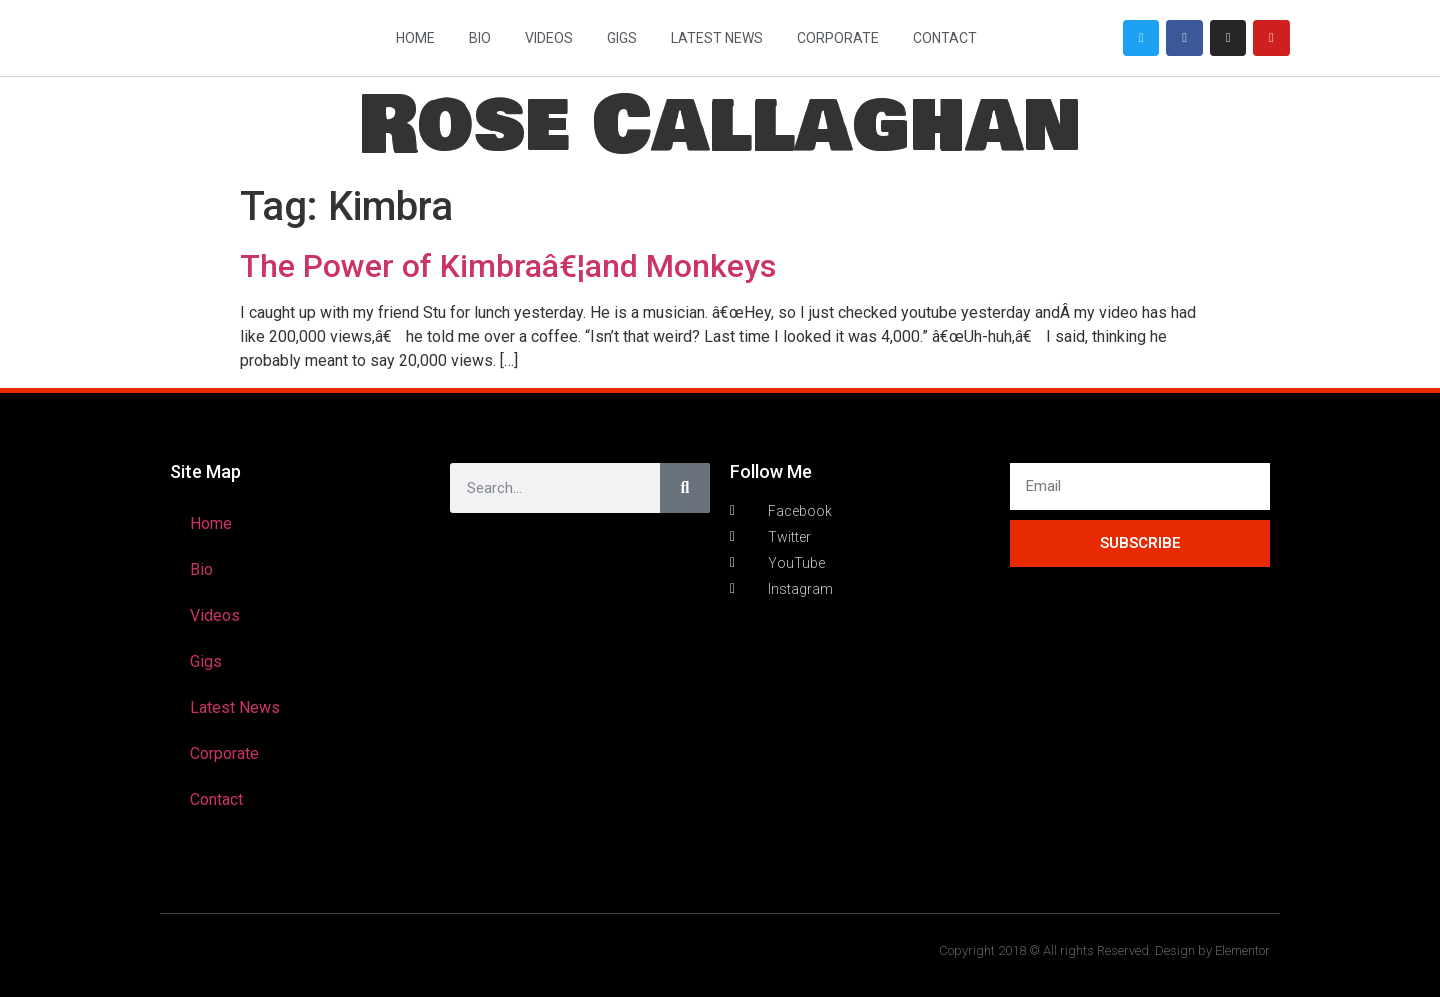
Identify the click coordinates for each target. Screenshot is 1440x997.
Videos (549, 38)
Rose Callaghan (720, 125)
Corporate (838, 38)
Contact (945, 38)
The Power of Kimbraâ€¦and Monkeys (508, 266)
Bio (480, 38)
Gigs (622, 38)
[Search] (685, 488)
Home (415, 38)
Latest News (717, 38)
